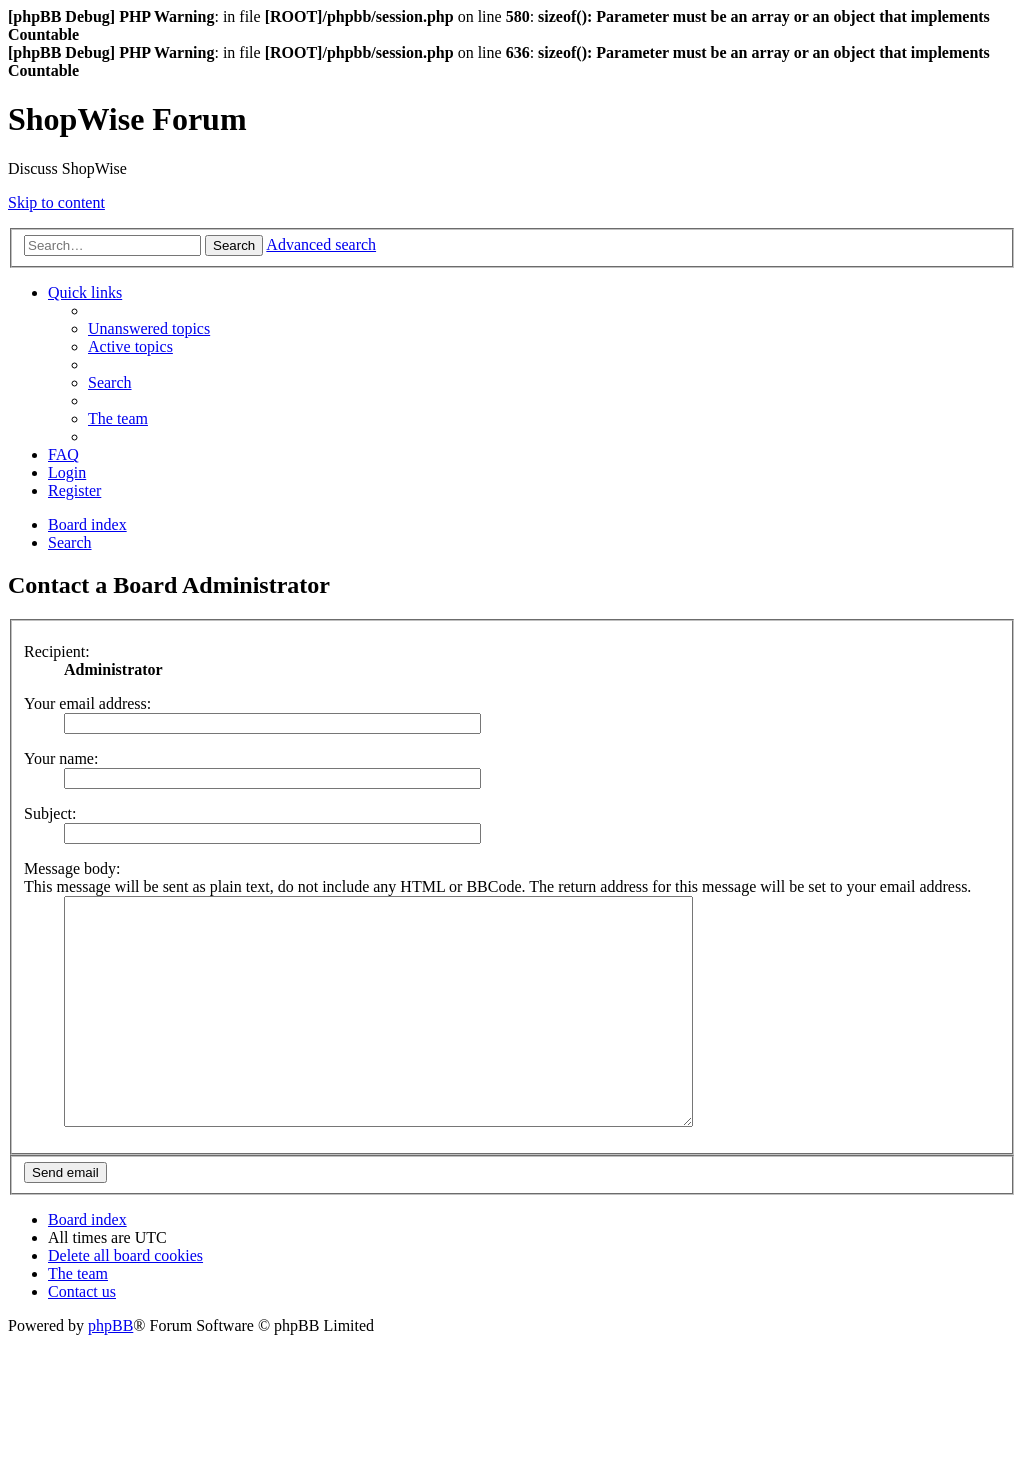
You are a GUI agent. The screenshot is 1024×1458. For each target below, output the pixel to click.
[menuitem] (149, 328)
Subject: (50, 813)
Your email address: (87, 703)
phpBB (110, 1370)
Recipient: (57, 651)
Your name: (61, 758)
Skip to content (56, 202)
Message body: (72, 868)
